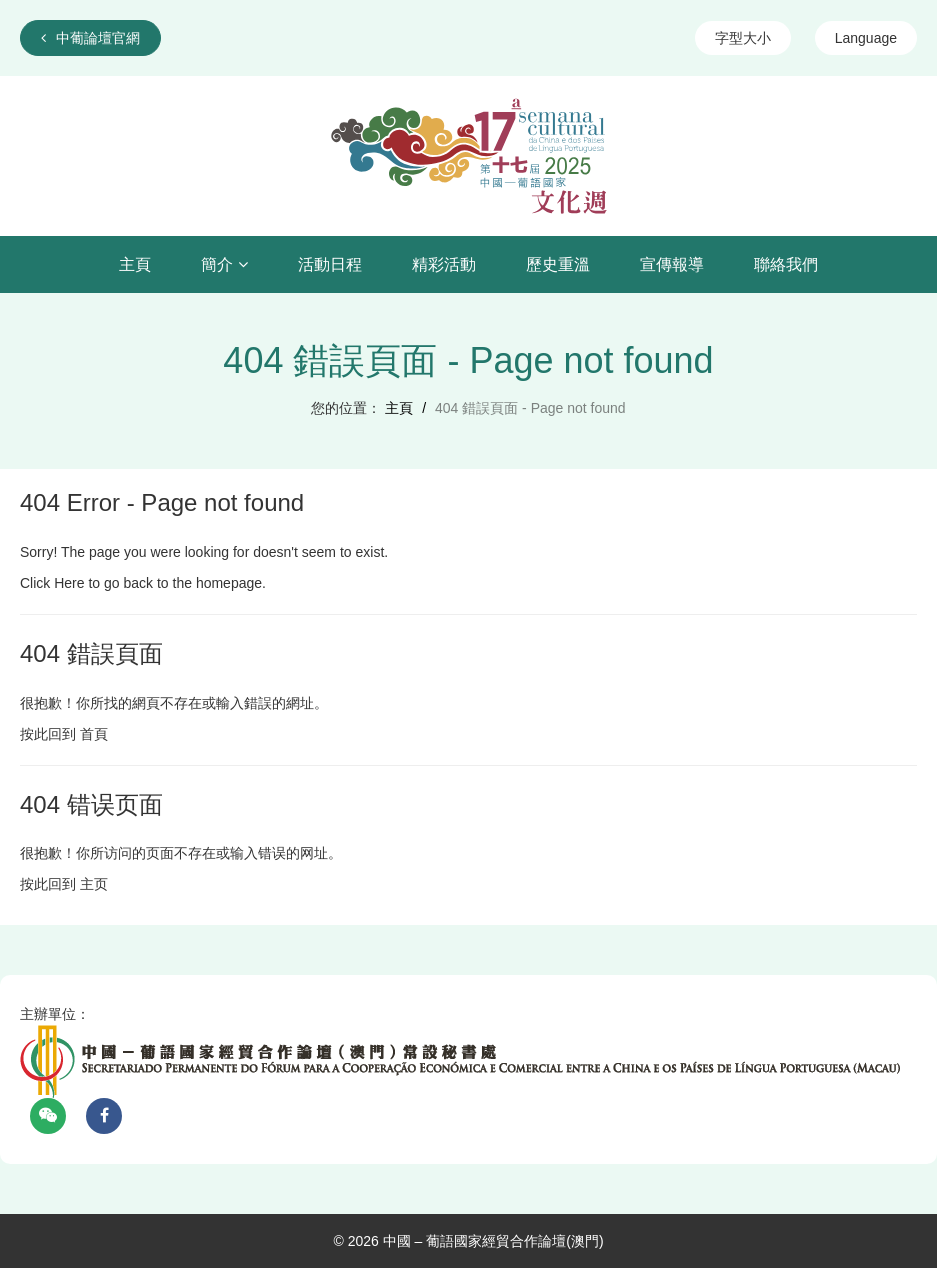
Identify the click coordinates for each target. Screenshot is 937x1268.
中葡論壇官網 (90, 38)
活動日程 (330, 264)
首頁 (94, 734)
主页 (94, 884)
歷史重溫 (558, 264)
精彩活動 (444, 264)
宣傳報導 (672, 264)
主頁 (135, 264)
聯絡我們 (786, 264)
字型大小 (743, 38)
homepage (229, 583)
